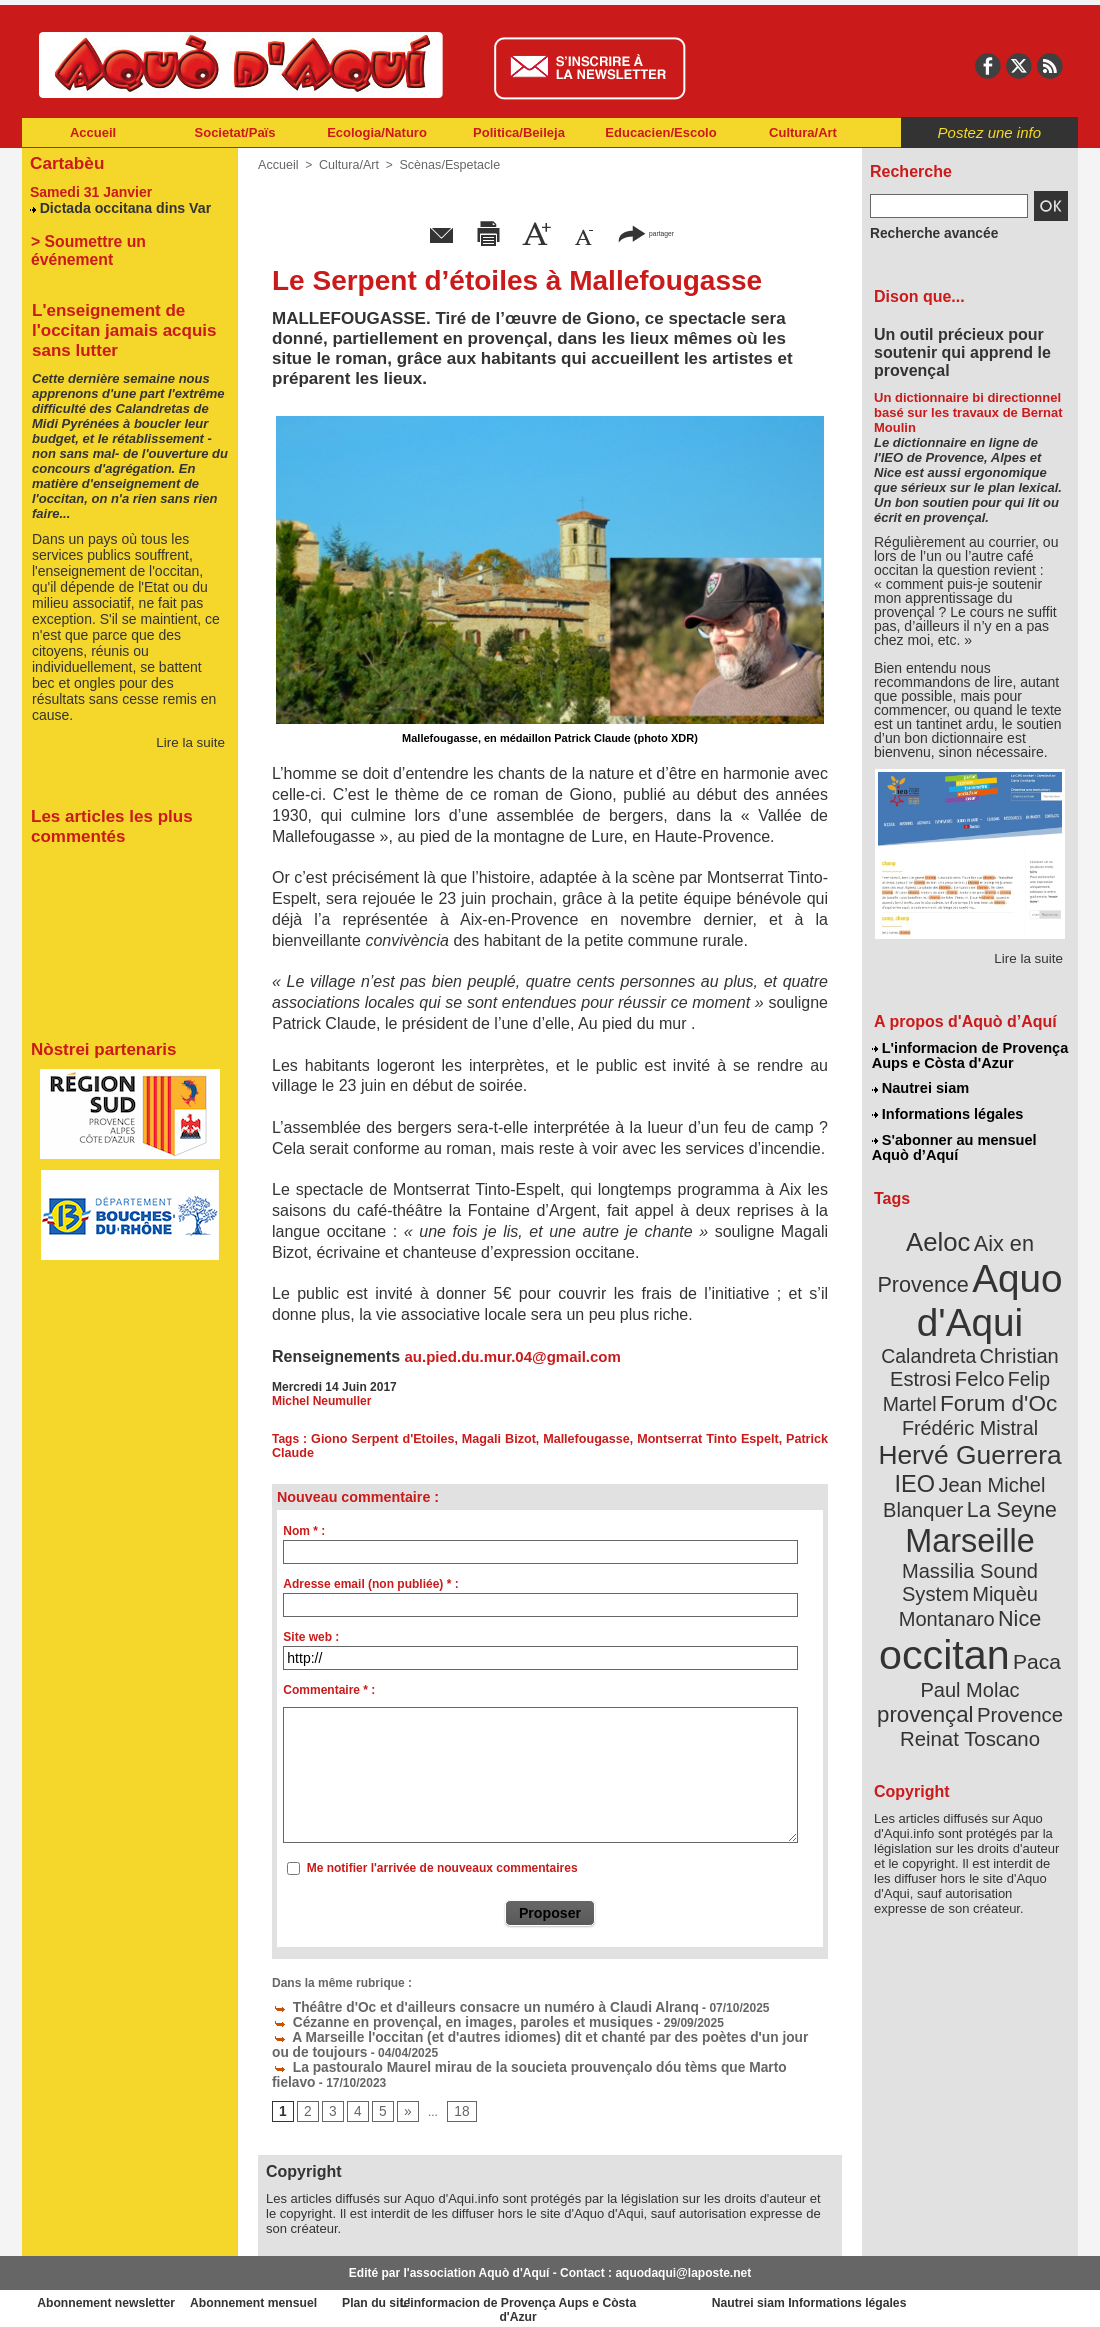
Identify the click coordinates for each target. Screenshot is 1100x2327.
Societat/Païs (235, 132)
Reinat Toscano (986, 1625)
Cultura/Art (803, 132)
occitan (947, 1560)
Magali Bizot (501, 1439)
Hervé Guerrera (970, 1404)
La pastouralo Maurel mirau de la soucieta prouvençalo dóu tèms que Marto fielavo (518, 2061)
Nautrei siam (921, 1086)
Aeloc (942, 1232)
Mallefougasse (588, 1439)
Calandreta (1018, 1310)
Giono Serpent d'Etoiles (385, 1439)
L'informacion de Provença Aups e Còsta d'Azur (968, 1055)
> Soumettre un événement (120, 237)
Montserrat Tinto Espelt (708, 1439)
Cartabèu (64, 161)
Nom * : (304, 1531)
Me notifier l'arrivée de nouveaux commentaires (442, 1868)
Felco (1035, 1334)
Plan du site (462, 2296)
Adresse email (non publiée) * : (370, 1584)
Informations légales (947, 1110)
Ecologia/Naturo (377, 132)
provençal (1015, 1593)
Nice (1014, 1528)
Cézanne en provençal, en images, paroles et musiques (439, 2019)
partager (646, 232)
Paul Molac (926, 1594)
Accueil (93, 132)
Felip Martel (940, 1357)
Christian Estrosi (946, 1334)
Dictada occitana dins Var (119, 204)
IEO (921, 1429)
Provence (942, 1615)
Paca (1029, 1566)
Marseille (936, 1480)
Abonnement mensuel (286, 2296)
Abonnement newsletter (110, 2296)
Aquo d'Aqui (965, 1284)
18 (455, 2104)
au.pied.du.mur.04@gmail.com (512, 1356)
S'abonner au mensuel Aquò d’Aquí (953, 1141)
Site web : (311, 1637)
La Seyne (1006, 1452)
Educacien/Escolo (660, 132)
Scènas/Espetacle (443, 165)
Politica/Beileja (519, 132)
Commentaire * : (329, 1690)
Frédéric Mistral (991, 1380)
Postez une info (989, 132)
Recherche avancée (926, 233)
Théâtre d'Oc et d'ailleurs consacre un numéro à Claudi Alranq (459, 2005)
